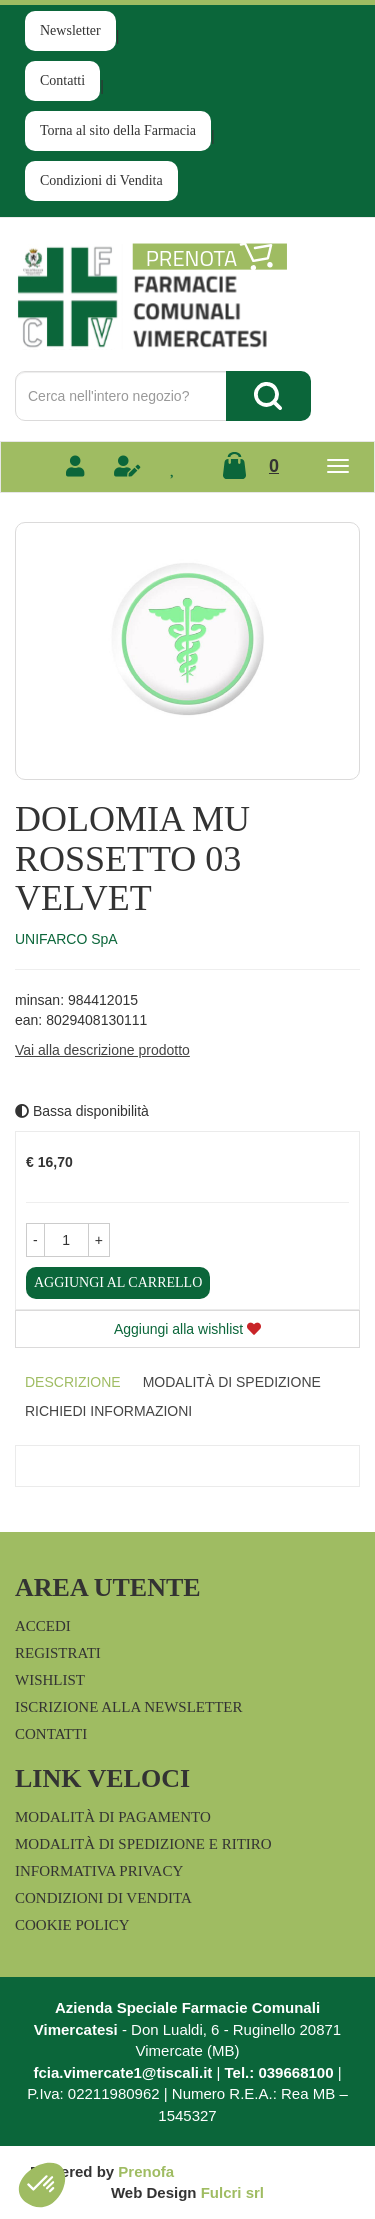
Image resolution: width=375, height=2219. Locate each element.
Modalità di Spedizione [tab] (232, 1382)
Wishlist (50, 1680)
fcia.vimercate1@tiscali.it (122, 2072)
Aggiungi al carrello (118, 1282)
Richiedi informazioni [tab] (108, 1411)
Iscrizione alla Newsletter (128, 1707)
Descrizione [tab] (73, 1382)
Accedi (43, 1626)
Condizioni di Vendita (101, 180)
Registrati (58, 1653)
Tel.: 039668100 (279, 2072)
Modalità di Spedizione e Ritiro (143, 1844)
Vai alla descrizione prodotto (102, 1050)
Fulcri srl (232, 2192)
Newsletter (70, 30)
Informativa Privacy (99, 1871)
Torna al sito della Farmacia (118, 130)
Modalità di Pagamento (113, 1817)
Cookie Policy (72, 1925)
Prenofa (146, 2171)
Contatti (62, 80)
